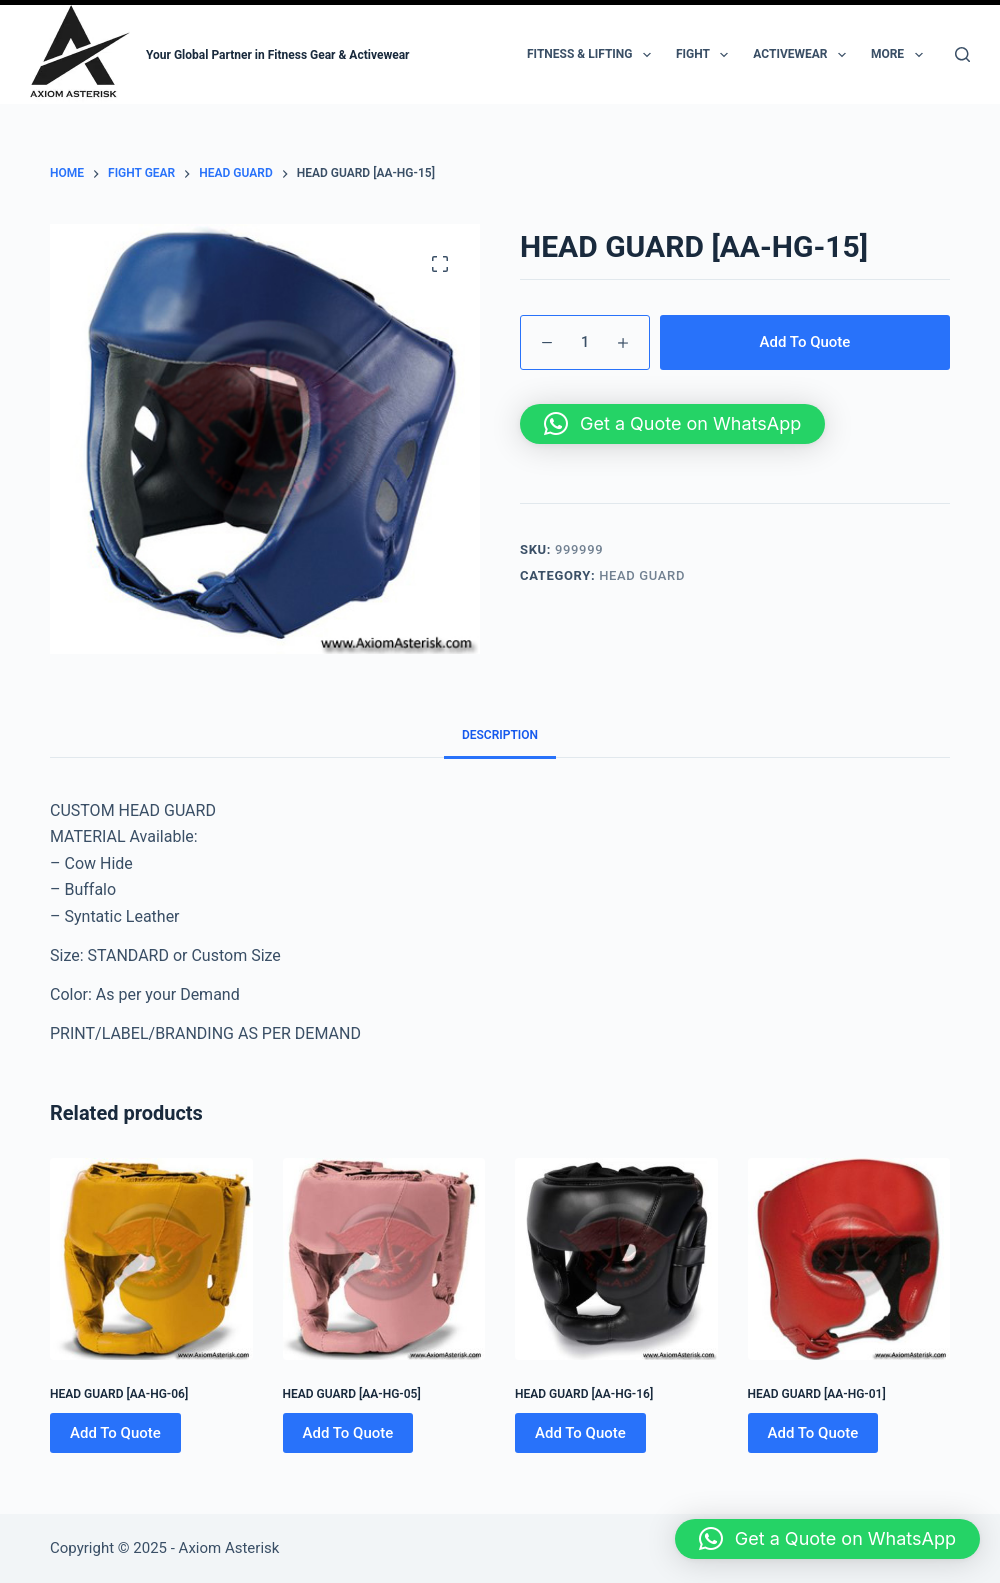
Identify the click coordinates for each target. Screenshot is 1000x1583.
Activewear (803, 55)
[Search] (962, 54)
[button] (672, 424)
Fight (706, 55)
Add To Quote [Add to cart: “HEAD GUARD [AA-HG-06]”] (115, 1433)
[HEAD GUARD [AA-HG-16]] (616, 1259)
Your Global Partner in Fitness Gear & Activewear (278, 55)
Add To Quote (805, 342)
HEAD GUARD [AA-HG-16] (584, 1394)
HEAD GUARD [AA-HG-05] (352, 1394)
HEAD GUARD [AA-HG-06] (119, 1394)
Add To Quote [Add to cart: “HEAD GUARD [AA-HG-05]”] (348, 1433)
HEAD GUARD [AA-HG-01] (817, 1394)
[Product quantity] (585, 342)
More (901, 55)
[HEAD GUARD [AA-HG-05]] (384, 1259)
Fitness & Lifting (593, 55)
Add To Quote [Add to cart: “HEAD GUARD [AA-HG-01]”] (813, 1433)
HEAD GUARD (642, 575)
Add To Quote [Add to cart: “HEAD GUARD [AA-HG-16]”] (580, 1433)
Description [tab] (500, 735)
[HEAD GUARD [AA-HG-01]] (849, 1259)
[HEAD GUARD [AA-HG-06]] (151, 1259)
